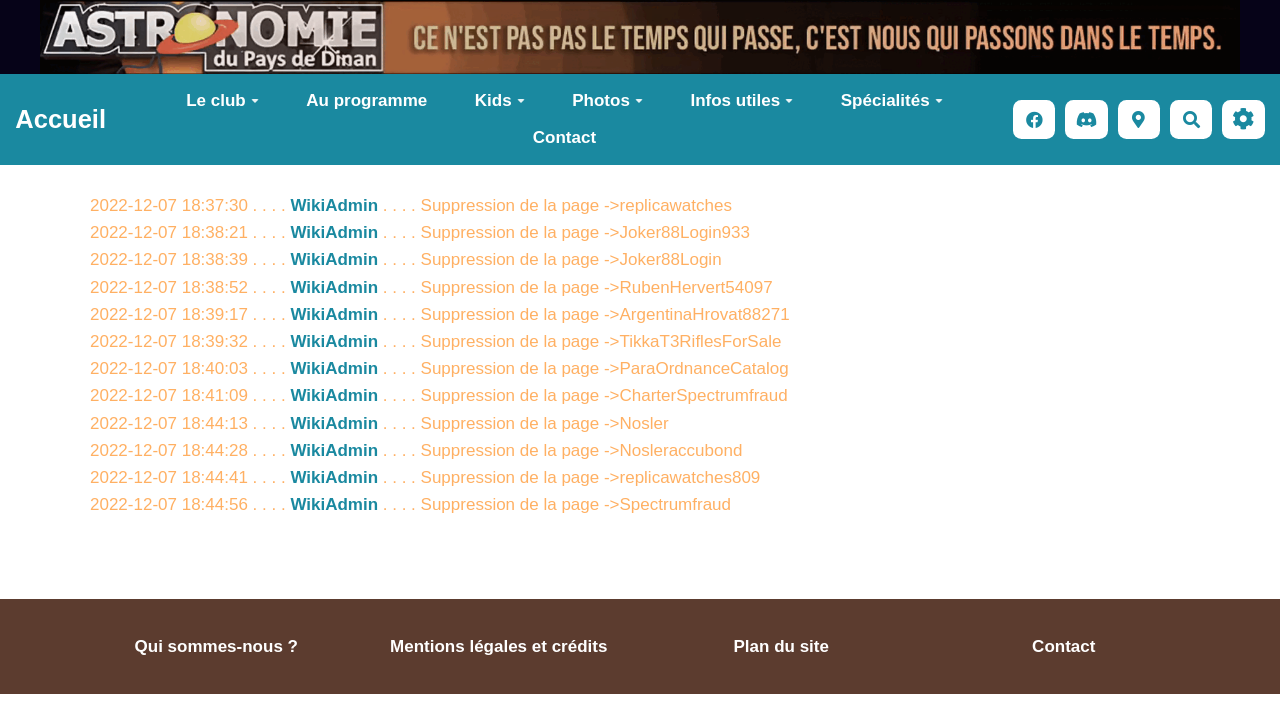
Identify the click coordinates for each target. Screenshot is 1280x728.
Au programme (366, 100)
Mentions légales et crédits (498, 646)
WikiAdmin (334, 205)
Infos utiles (741, 100)
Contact (564, 137)
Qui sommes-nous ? (216, 646)
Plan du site (781, 646)
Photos (607, 100)
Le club (222, 100)
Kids (500, 100)
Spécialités (892, 100)
